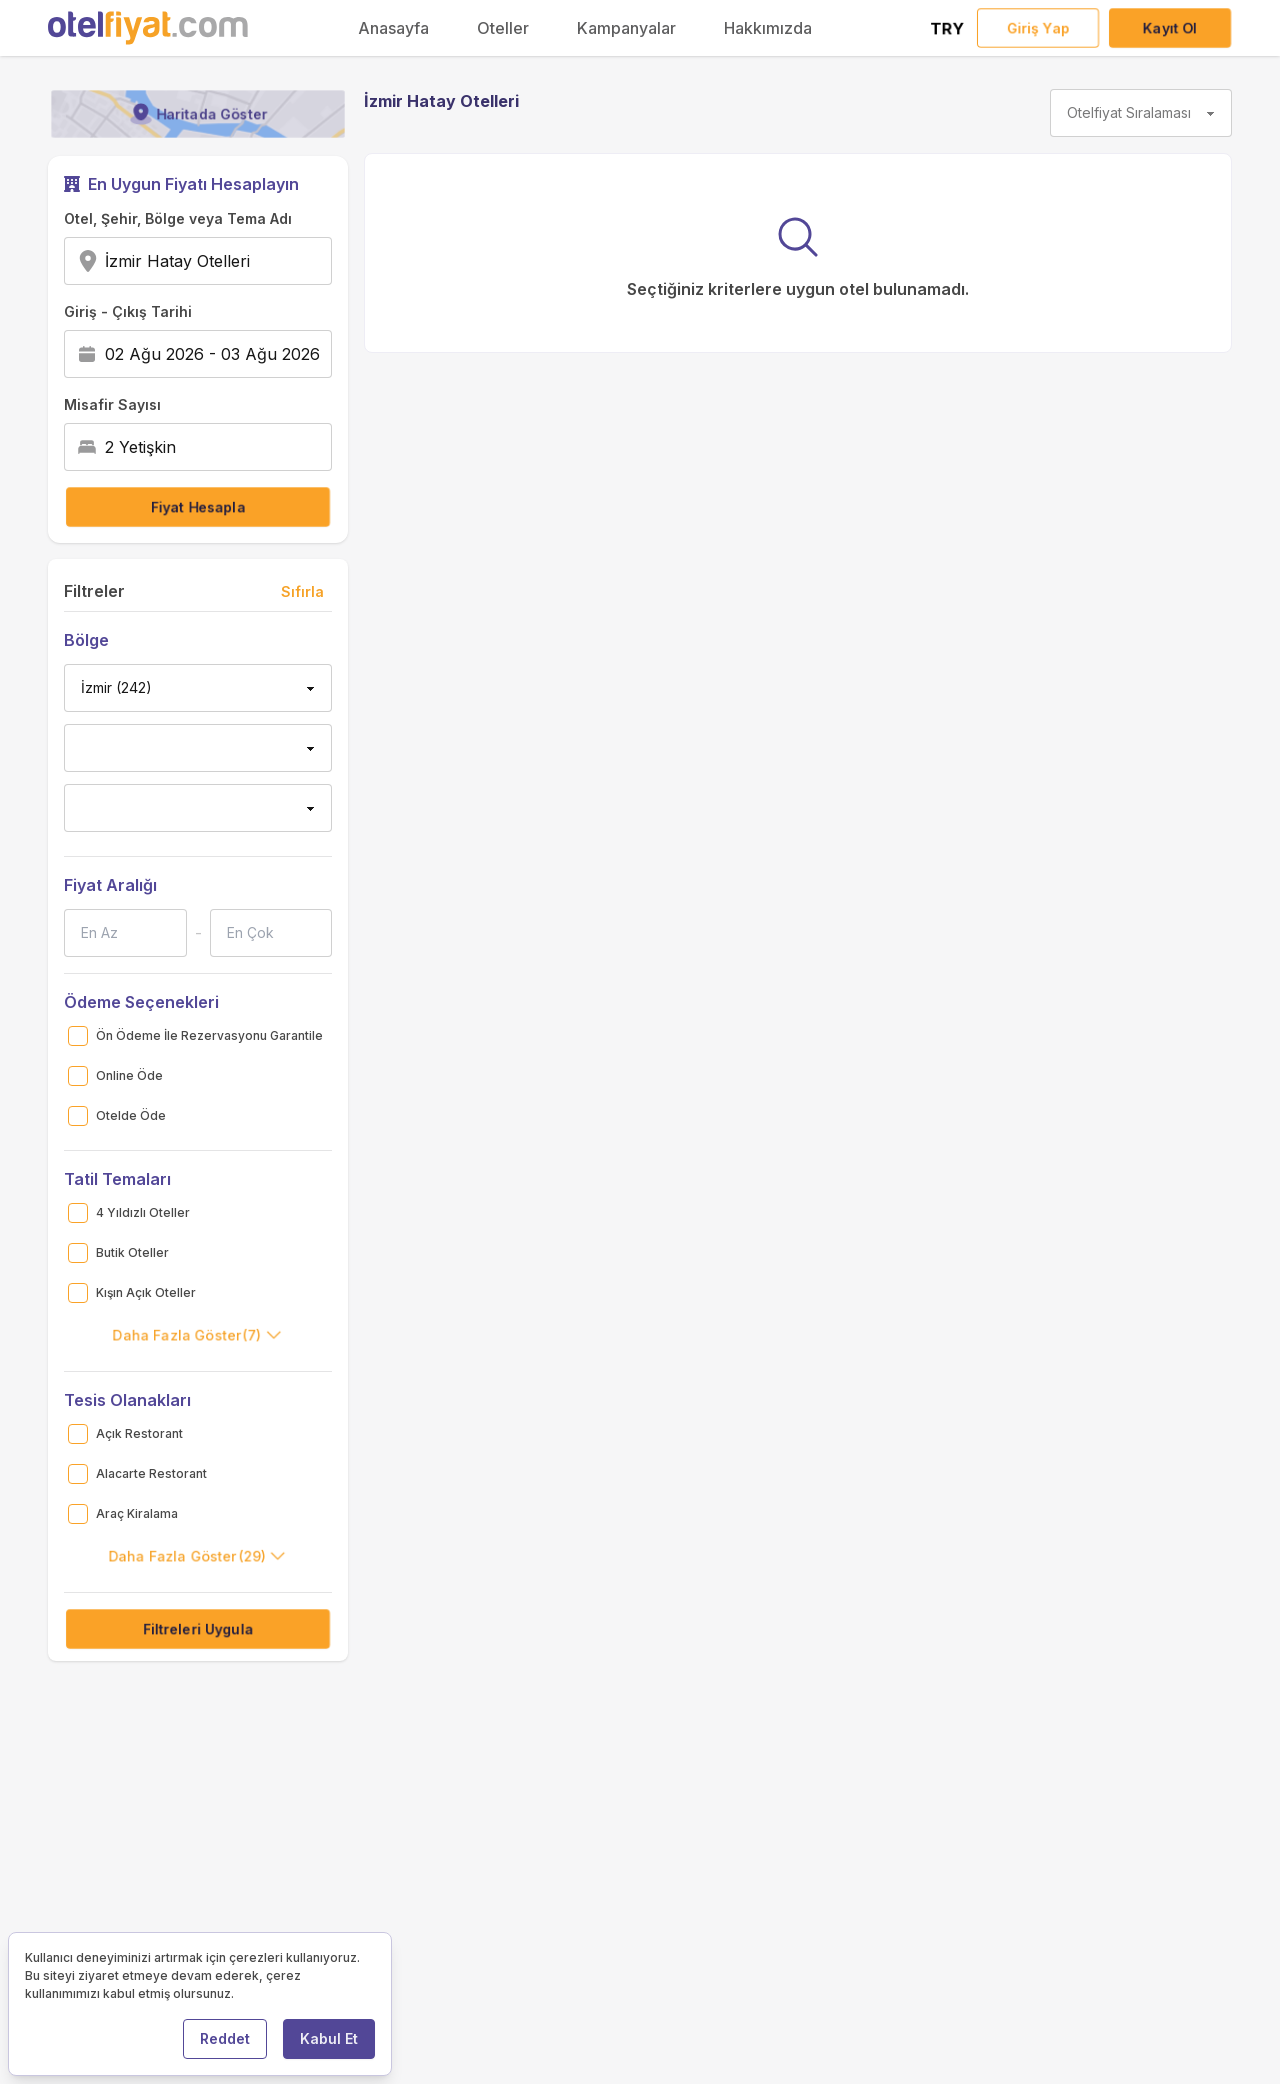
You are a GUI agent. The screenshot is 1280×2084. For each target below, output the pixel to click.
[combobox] (256, 261)
